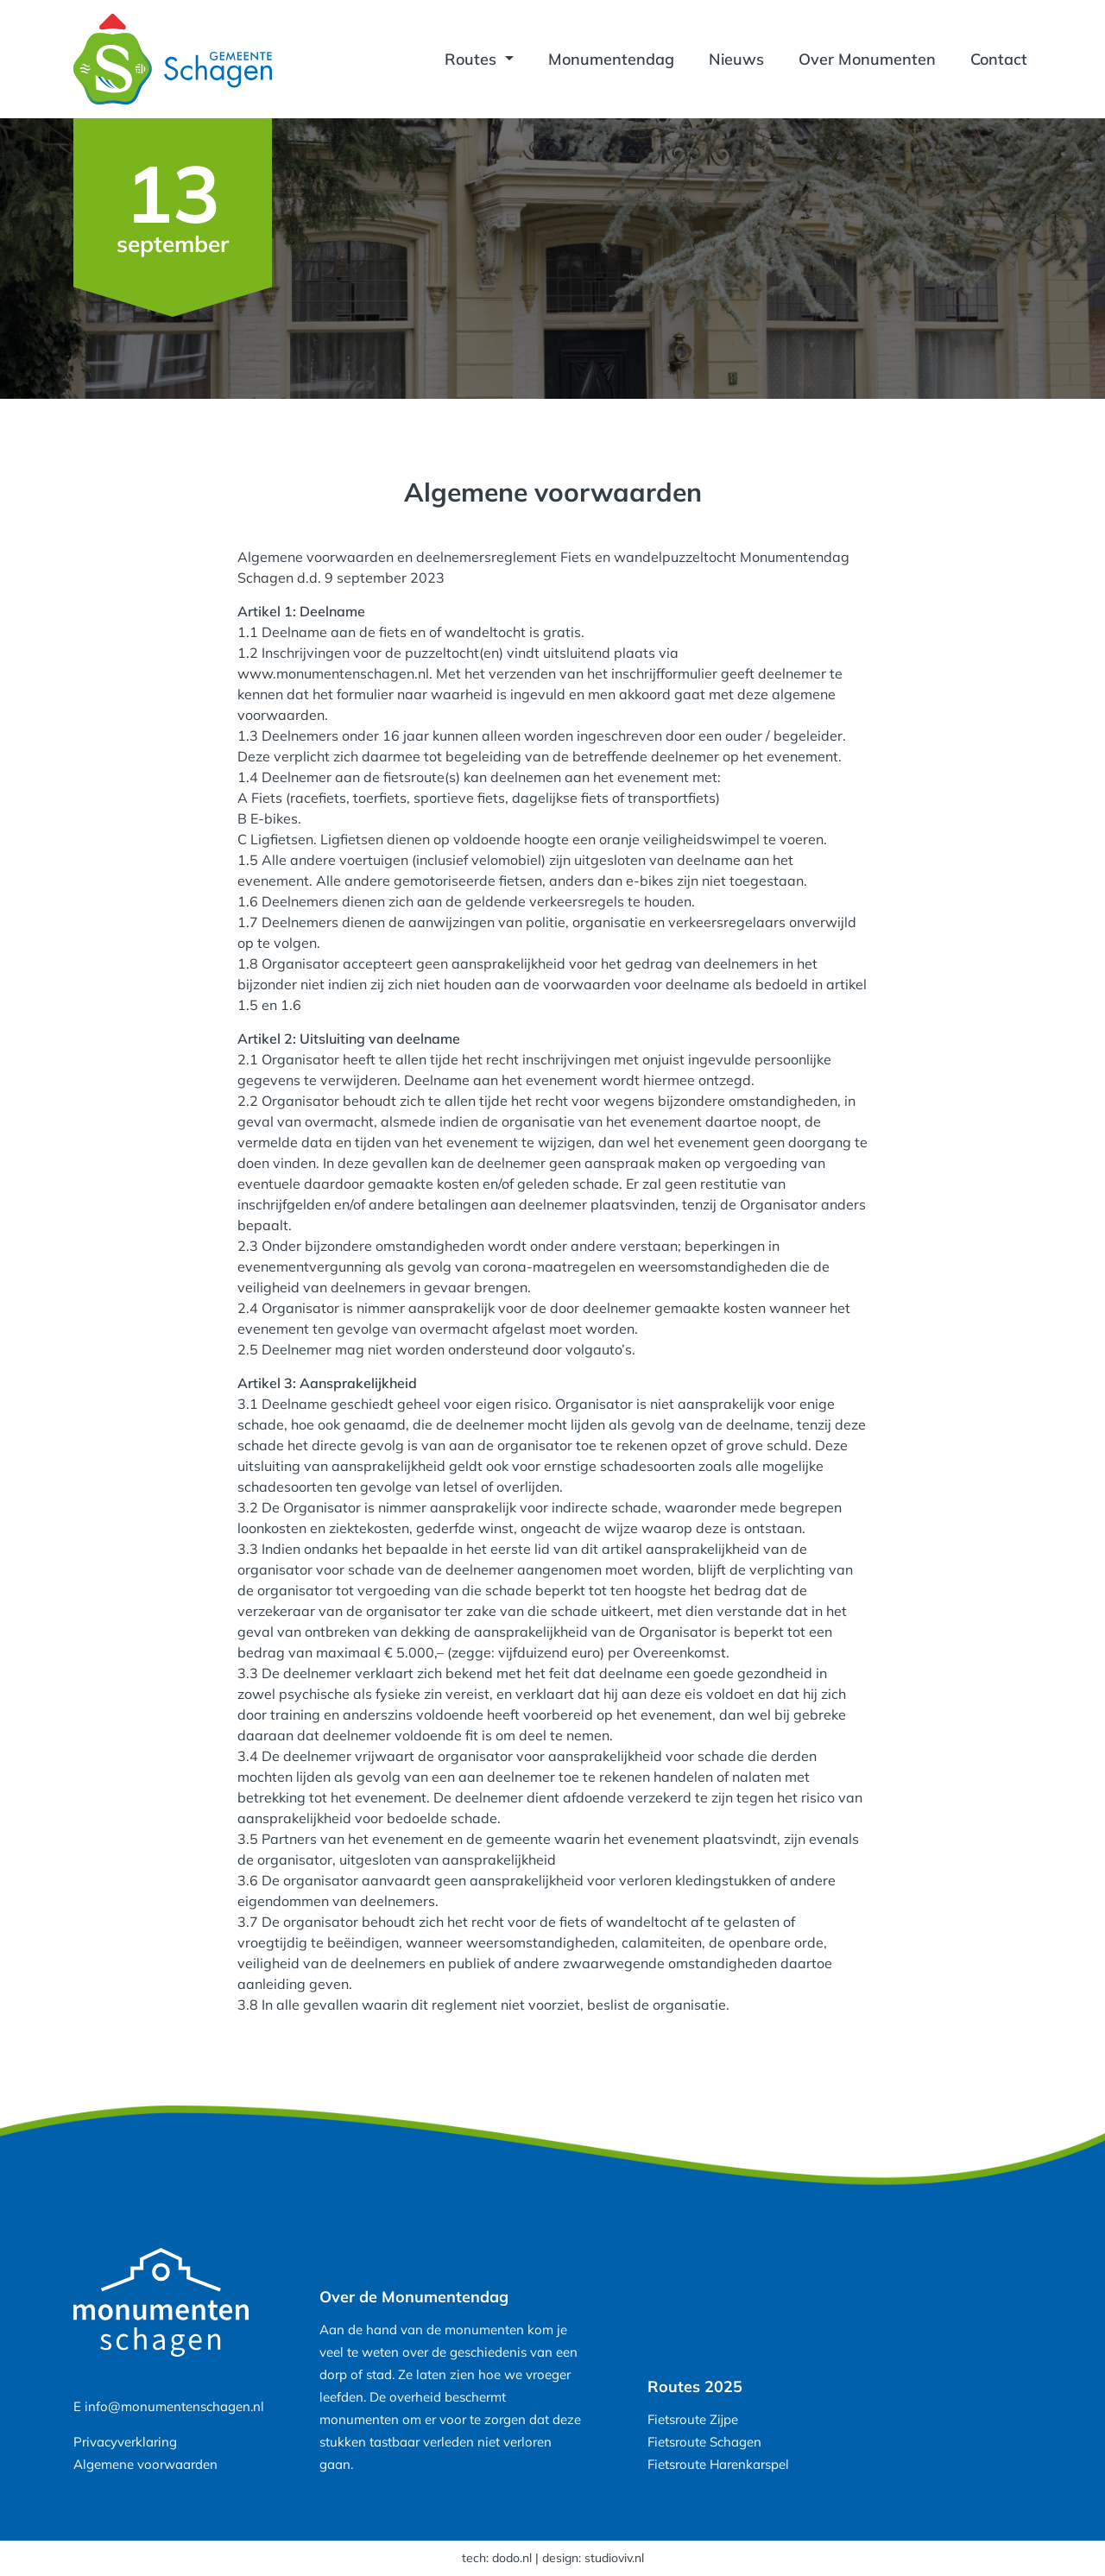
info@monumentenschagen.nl (174, 2406)
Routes (473, 59)
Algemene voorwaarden (145, 2464)
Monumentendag (611, 59)
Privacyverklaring (125, 2442)
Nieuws (736, 59)
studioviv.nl (614, 2558)
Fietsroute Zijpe (692, 2419)
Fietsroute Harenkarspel (718, 2464)
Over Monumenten (867, 59)
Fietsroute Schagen (704, 2442)
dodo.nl (512, 2558)
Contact (998, 59)
